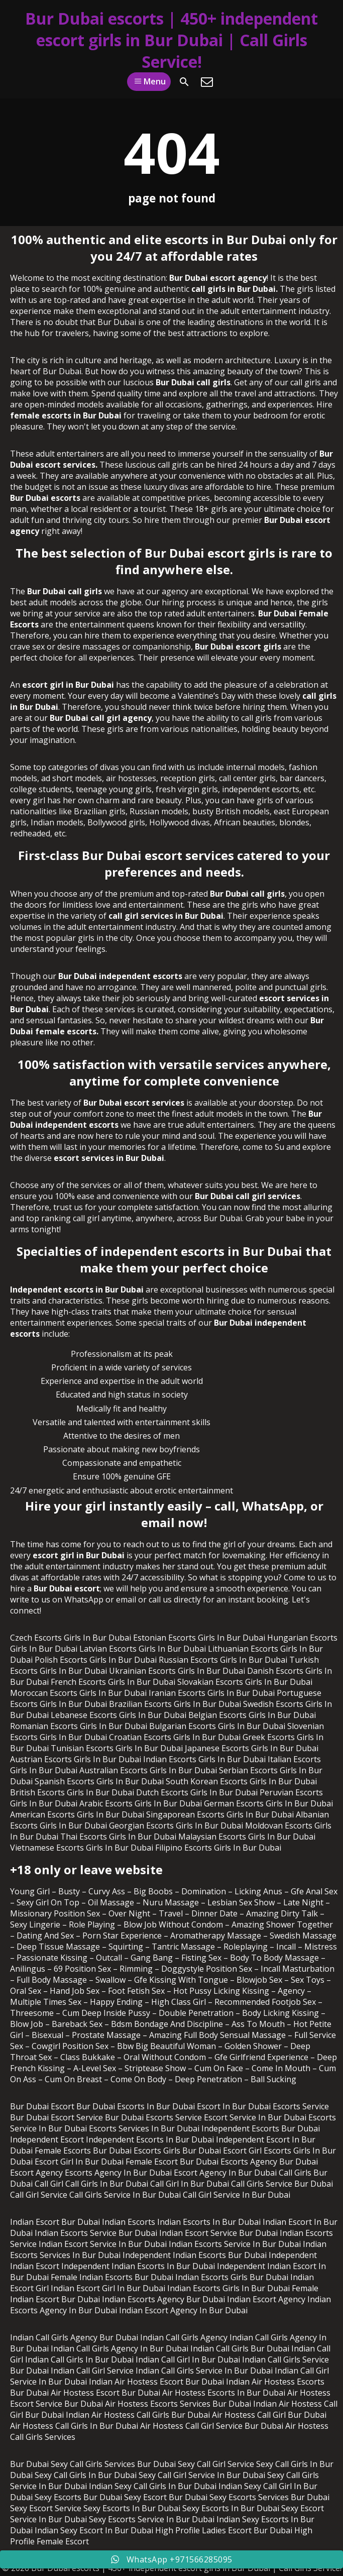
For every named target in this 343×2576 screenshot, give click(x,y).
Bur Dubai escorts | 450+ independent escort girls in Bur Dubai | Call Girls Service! (171, 40)
